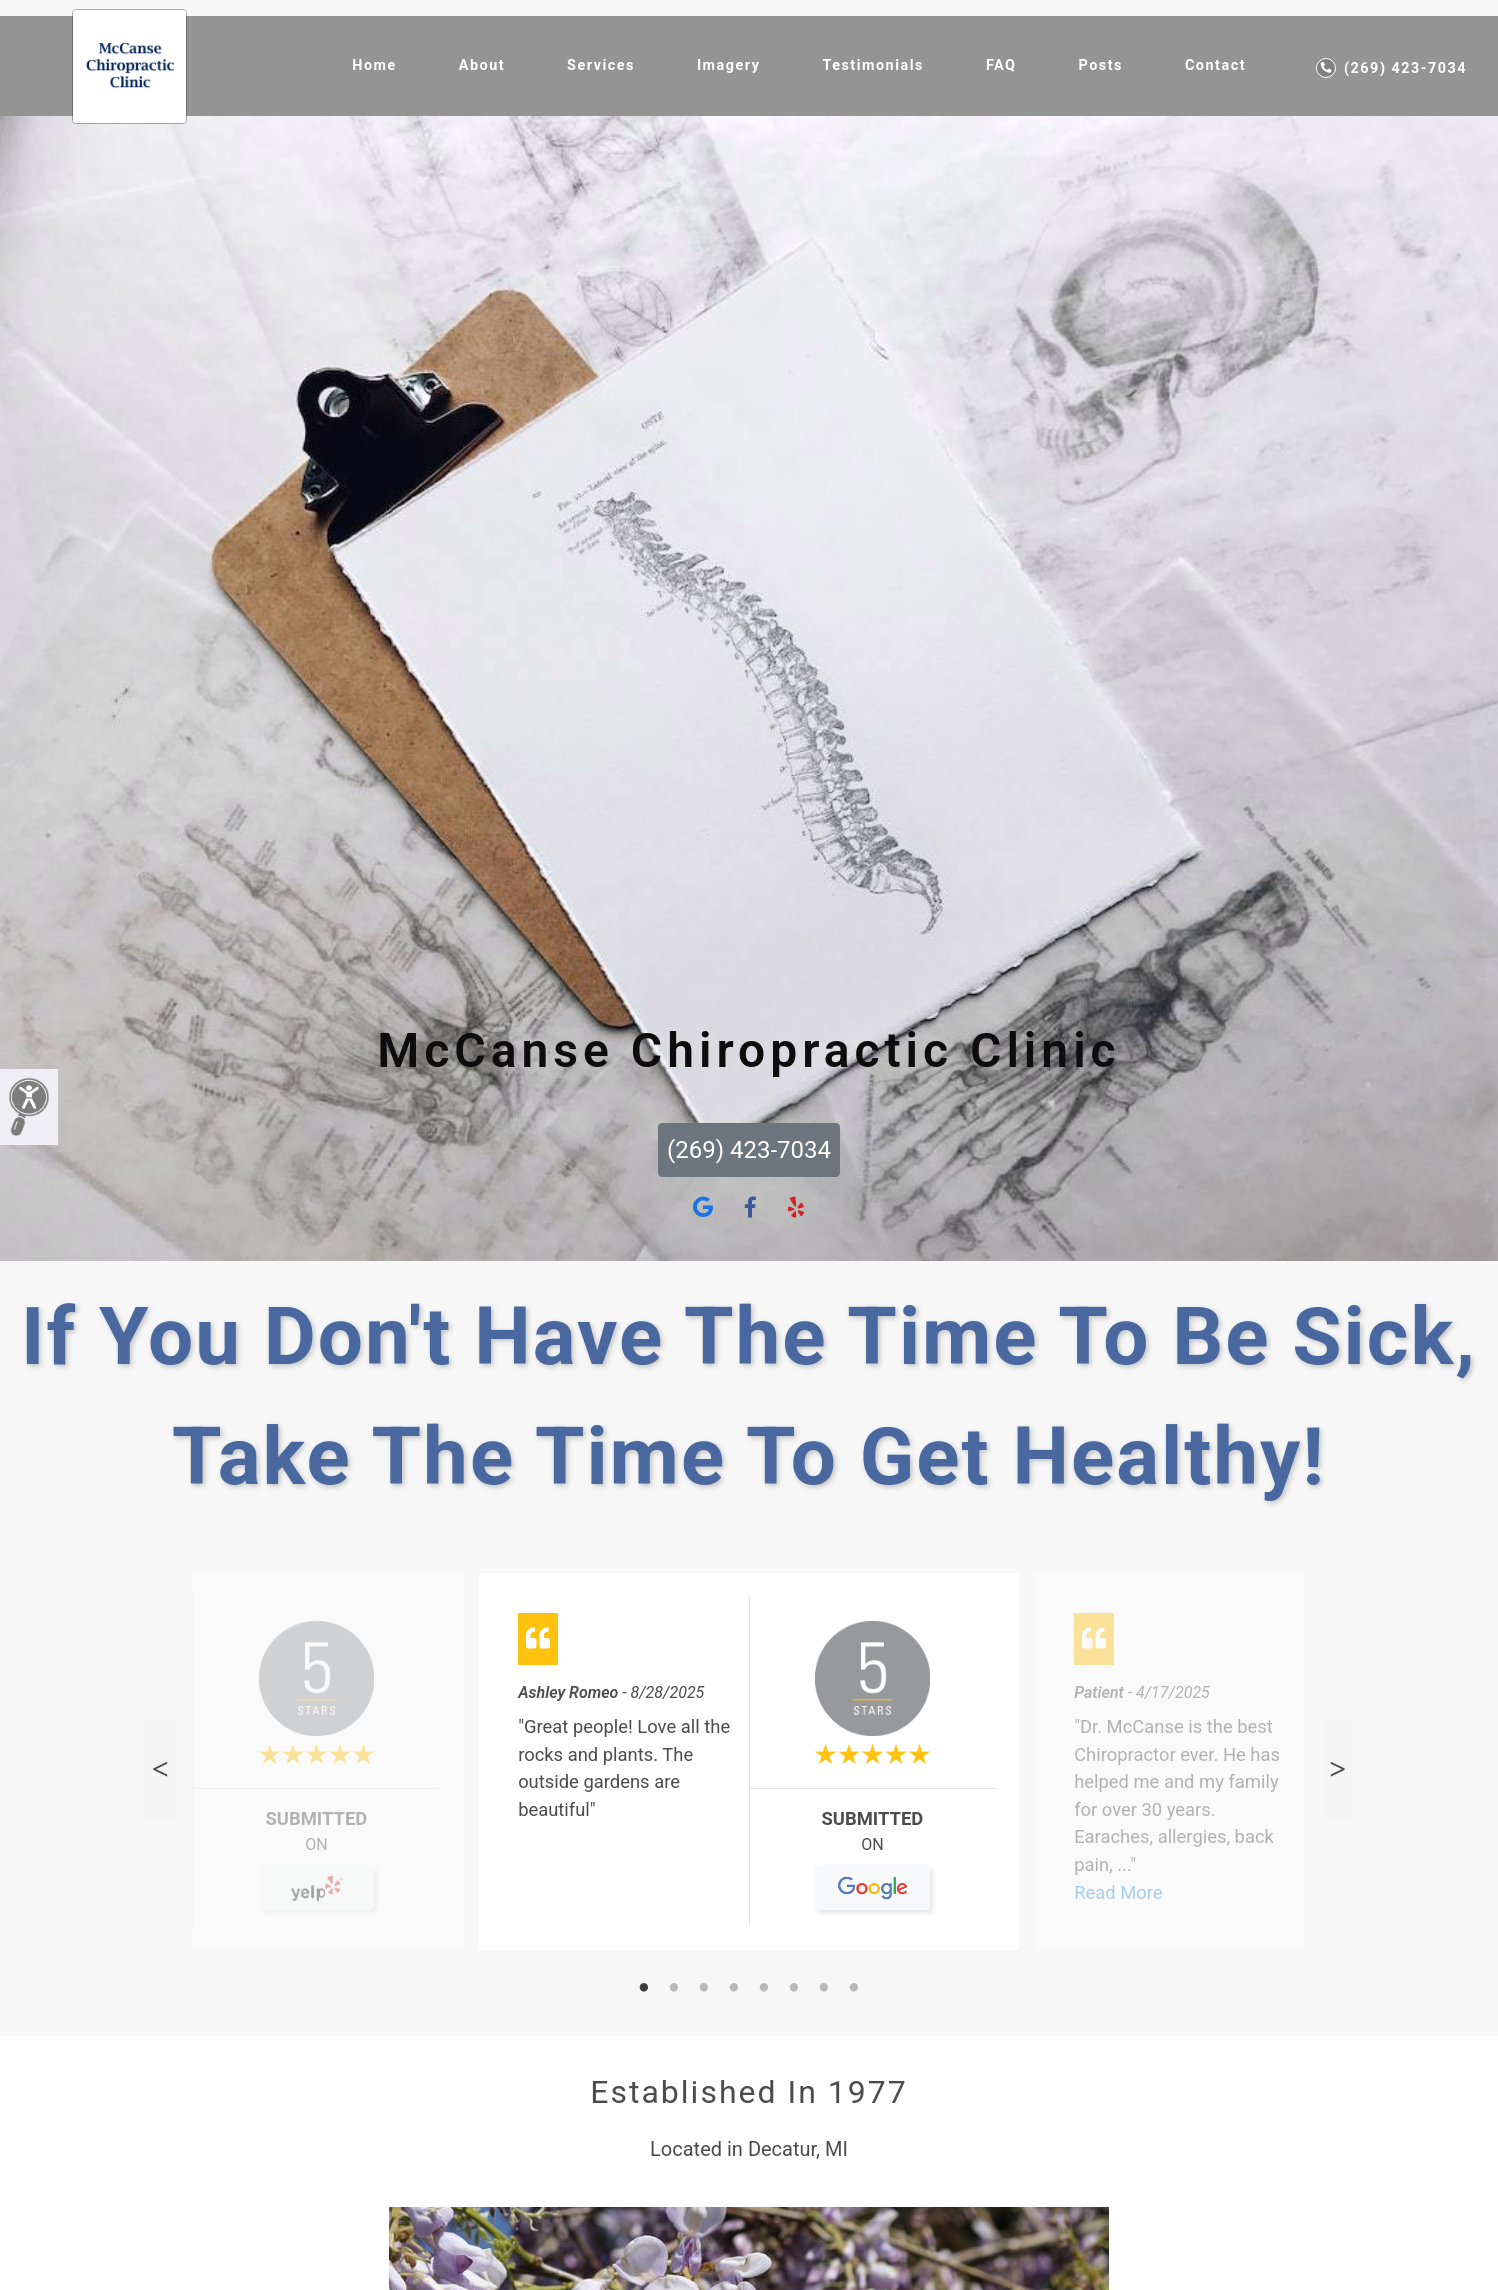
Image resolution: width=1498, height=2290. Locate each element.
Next (1338, 1769)
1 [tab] (644, 1989)
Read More (1118, 1892)
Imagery (729, 65)
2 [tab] (674, 1989)
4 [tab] (734, 1989)
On (316, 1852)
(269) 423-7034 (1391, 68)
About (482, 65)
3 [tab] (704, 1989)
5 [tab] (764, 1989)
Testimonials (872, 65)
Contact (1215, 65)
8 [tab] (854, 1989)
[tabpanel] (749, 1769)
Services (601, 65)
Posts (1100, 65)
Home (374, 65)
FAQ (1001, 65)
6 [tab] (794, 1989)
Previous (160, 1769)
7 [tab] (824, 1989)
